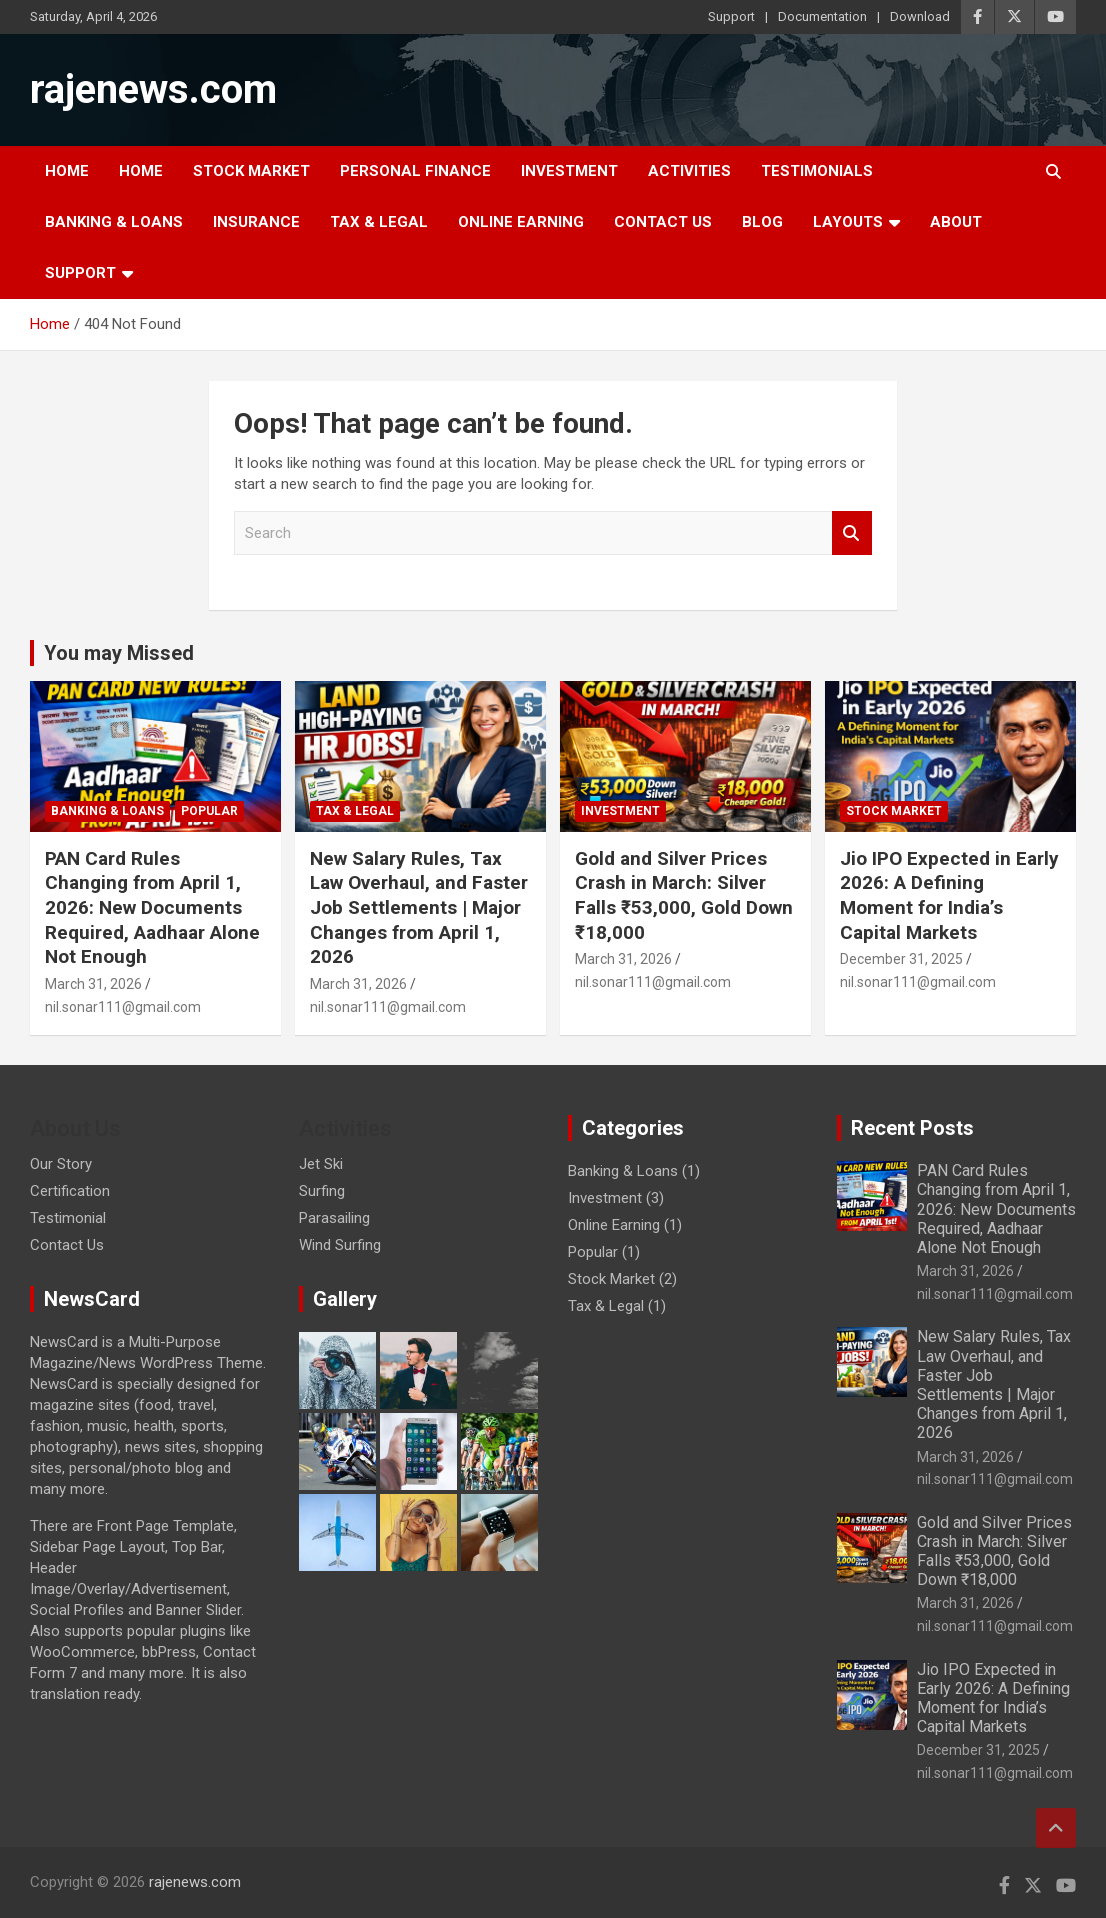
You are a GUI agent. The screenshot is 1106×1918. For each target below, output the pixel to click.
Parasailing (334, 1218)
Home (67, 171)
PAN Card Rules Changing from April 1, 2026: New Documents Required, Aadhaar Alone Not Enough (152, 908)
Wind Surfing (340, 1245)
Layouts (848, 222)
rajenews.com (153, 89)
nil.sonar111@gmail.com (123, 1007)
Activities (689, 171)
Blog (762, 222)
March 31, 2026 (93, 984)
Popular (209, 811)
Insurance (256, 222)
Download (920, 16)
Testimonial (68, 1218)
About (956, 222)
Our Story (61, 1164)
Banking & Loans (114, 222)
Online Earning (521, 222)
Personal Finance (415, 171)
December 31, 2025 (901, 959)
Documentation (822, 16)
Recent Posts (912, 1128)
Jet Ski (321, 1164)
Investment (569, 171)
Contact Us (663, 222)
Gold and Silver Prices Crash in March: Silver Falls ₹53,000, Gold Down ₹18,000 (684, 895)
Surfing (322, 1191)
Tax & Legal (379, 222)
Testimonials (817, 171)
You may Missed (119, 653)
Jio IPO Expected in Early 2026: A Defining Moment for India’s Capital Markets (949, 895)
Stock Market (251, 171)
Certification (70, 1191)
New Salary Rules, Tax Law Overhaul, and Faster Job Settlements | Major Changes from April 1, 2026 (419, 908)
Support (731, 16)
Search (852, 533)
